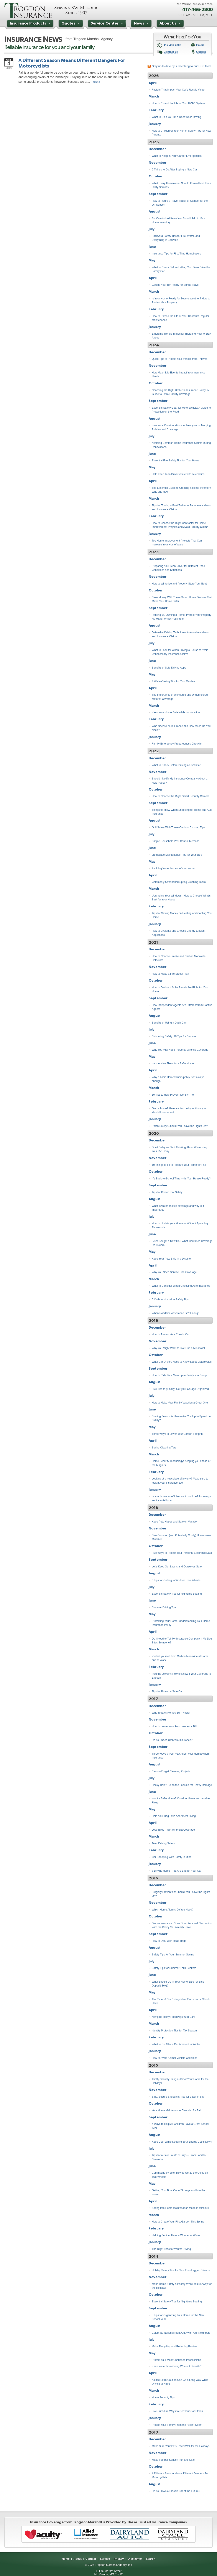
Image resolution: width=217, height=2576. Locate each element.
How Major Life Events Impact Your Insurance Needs (178, 374)
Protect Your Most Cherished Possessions (176, 2359)
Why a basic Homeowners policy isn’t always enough (178, 1079)
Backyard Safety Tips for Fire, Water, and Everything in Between (176, 237)
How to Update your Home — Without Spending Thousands (180, 1225)
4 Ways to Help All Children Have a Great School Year (180, 2125)
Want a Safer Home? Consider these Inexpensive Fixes (181, 1800)
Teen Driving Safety (163, 1843)
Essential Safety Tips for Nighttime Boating (177, 1593)
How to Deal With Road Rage (169, 1940)
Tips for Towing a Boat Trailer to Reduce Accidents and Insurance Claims (181, 507)
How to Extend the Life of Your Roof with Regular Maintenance (180, 318)
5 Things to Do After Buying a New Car (174, 169)
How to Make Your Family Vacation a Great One (180, 1402)
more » (95, 81)
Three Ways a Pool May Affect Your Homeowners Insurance (181, 1755)
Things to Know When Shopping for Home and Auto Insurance (182, 811)
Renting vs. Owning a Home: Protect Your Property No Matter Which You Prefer (181, 616)
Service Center (107, 24)
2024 (154, 345)
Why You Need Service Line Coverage (174, 1272)
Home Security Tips (163, 2397)
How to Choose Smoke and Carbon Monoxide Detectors (179, 958)
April (152, 83)
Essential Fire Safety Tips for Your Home (175, 460)
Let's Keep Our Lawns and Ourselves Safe (177, 1566)
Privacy (119, 2558)
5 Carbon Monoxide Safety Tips (170, 1299)
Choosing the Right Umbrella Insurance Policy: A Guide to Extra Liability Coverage (180, 392)
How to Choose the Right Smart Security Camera (180, 796)
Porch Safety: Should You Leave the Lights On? (180, 1126)
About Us (170, 24)
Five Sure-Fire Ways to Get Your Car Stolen (177, 2411)
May (152, 260)
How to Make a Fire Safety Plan (170, 973)
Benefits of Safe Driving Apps (169, 667)
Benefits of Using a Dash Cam (169, 1022)
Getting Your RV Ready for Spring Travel (175, 284)
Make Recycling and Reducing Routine (174, 2346)
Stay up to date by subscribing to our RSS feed (181, 66)
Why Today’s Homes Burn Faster (171, 1712)
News (142, 24)
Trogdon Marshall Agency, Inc (113, 2564)
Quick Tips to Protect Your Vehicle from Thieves (179, 358)
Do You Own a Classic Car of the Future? (176, 2491)
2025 (154, 142)
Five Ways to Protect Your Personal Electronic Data (182, 1552)
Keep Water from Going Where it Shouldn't (177, 2366)
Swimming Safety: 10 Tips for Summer (174, 1036)
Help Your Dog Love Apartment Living (174, 1816)
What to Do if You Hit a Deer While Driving (176, 117)
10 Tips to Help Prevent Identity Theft (173, 1094)
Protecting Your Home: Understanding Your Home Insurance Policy (181, 1623)
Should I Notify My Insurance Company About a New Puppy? (179, 780)
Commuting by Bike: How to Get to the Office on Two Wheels (180, 2174)
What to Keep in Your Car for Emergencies (177, 155)
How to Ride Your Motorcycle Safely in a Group (179, 1375)
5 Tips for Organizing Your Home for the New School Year (178, 2317)
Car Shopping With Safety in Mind (172, 1857)
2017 (153, 1698)
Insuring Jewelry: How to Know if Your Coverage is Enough (181, 1675)
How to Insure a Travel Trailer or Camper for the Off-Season (180, 202)
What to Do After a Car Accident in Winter (176, 2044)
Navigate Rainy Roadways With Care (173, 2016)
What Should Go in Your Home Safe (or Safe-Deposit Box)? (178, 1983)
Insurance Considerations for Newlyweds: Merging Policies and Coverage (181, 427)
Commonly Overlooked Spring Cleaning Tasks (179, 881)
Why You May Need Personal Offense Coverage (180, 1049)
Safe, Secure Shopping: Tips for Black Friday (178, 2096)
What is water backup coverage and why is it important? (178, 1207)
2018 (153, 1507)
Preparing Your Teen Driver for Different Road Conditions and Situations (178, 568)
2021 (153, 942)
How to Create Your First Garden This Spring (178, 2221)
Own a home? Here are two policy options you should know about (179, 1110)
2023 (154, 552)
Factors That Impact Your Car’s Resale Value (178, 89)
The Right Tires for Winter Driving (171, 2249)
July (152, 229)
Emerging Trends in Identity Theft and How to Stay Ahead (181, 335)
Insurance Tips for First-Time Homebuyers (176, 253)
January (155, 124)
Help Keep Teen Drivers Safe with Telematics (178, 474)
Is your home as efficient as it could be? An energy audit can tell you (181, 1498)
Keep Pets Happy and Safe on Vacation (175, 1521)
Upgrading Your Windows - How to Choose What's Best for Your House (181, 897)
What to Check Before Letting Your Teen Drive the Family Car (181, 269)
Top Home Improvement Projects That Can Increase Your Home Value (177, 542)
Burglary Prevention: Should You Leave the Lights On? (181, 1894)
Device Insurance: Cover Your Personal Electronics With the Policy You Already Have (182, 1925)
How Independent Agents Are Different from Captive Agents (182, 1007)
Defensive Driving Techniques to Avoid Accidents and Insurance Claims (180, 634)
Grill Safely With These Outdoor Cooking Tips (178, 827)
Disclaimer (135, 2558)
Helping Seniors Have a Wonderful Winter (176, 2235)
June (152, 246)
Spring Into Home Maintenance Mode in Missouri (180, 2207)
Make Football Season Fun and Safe (173, 2459)
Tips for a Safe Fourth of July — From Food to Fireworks (179, 2157)
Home (66, 2558)
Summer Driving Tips (164, 1607)
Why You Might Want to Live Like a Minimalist (178, 1348)
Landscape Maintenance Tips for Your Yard (177, 854)
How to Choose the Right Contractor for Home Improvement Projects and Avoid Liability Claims (180, 525)
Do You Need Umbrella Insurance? (172, 1740)
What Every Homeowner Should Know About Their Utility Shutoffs (181, 185)
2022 (154, 751)
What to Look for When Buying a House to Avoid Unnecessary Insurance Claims (180, 652)
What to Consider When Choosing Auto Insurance (181, 1285)
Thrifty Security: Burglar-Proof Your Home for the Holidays (180, 2081)
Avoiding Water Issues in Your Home (173, 868)
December (157, 149)
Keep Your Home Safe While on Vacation (176, 712)
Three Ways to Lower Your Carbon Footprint (178, 1433)
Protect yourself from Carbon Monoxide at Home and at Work (180, 1658)
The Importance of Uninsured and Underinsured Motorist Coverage (180, 696)
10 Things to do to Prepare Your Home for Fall (179, 1164)
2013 (153, 2432)
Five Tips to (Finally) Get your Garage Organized (180, 1388)
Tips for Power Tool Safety (167, 1192)
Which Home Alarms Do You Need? (173, 1909)
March (154, 96)
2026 (154, 75)
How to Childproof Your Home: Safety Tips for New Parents (181, 132)
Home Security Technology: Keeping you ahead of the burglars (181, 1463)
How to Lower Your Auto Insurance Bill (174, 1726)
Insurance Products (31, 24)
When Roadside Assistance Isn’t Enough (175, 1313)
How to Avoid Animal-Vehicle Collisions (174, 2057)
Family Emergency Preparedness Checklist (177, 743)
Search (150, 2558)
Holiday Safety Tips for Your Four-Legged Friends (181, 2270)
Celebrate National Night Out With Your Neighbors (181, 2332)
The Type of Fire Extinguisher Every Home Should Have (181, 2001)
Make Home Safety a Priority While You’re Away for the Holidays (182, 2285)
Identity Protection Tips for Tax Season (174, 2030)
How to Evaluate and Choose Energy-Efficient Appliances (178, 932)
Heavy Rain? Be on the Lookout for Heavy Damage (182, 1785)
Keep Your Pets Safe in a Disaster (172, 1258)
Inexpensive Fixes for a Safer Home (173, 1063)
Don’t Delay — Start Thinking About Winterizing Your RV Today (179, 1149)
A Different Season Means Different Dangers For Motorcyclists (71, 63)
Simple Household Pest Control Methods (175, 841)
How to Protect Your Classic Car (170, 1334)
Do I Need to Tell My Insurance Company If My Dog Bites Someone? (182, 1640)
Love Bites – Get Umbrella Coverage (173, 1829)
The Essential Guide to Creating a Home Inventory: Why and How (182, 489)
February (156, 110)
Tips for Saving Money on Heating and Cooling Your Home (182, 915)
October (156, 176)
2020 (154, 1133)
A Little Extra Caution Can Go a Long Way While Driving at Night (180, 2381)
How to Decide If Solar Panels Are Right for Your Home (180, 989)
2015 (153, 2065)
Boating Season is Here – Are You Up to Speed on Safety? (181, 1418)
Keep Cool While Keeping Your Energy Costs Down (182, 2141)
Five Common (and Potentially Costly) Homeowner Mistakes (181, 1537)
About (78, 2558)
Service (105, 2558)
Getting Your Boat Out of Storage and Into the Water (178, 2192)
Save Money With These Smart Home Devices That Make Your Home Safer (182, 599)
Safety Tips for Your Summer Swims (173, 1954)
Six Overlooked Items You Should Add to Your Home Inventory (178, 220)
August (155, 211)
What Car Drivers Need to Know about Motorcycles (182, 1361)
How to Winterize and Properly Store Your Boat (179, 583)
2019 (153, 1320)
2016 (153, 1878)
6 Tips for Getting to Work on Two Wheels (176, 1580)
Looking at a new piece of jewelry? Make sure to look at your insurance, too (180, 1480)
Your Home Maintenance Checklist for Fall (176, 2110)
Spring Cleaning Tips (164, 1447)
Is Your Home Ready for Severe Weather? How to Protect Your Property (181, 300)
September (158, 194)
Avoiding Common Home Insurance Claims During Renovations (181, 444)
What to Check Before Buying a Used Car (176, 765)
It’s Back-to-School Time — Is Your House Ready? (181, 1178)
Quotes (71, 24)
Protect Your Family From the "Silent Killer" (177, 2424)
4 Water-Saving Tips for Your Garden (173, 681)
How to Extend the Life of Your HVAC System (178, 103)
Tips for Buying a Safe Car (167, 1691)
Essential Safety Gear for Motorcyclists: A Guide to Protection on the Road (181, 409)
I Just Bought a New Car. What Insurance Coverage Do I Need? (182, 1243)
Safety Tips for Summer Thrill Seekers (174, 1968)
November (157, 162)
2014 (153, 2256)
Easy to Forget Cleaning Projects (171, 1771)
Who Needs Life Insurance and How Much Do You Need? (181, 728)
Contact (90, 2558)
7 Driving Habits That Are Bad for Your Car (176, 1870)
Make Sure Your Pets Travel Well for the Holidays (181, 2446)
